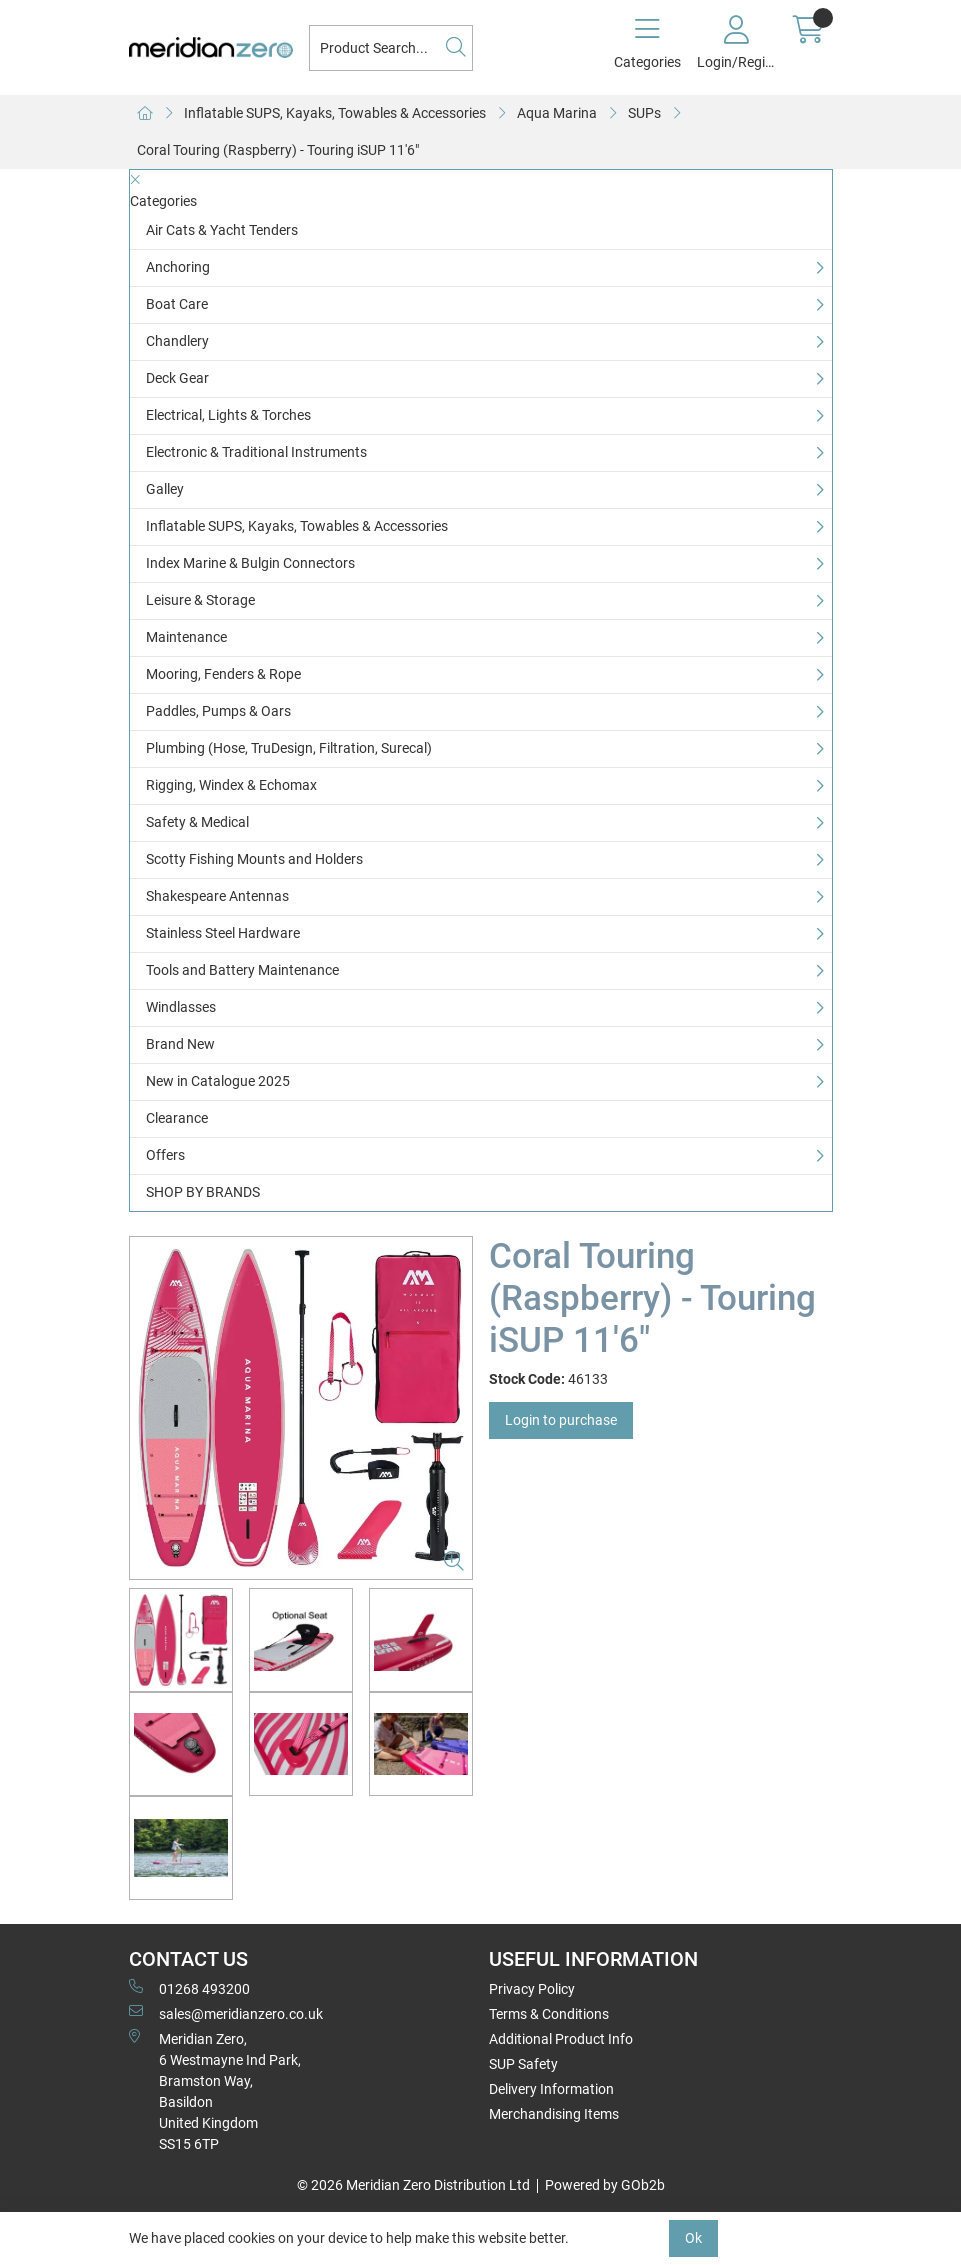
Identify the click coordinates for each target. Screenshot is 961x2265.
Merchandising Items (554, 2114)
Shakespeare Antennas (217, 896)
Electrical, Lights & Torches (228, 415)
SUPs (644, 113)
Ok (693, 2238)
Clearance (177, 1118)
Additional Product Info (561, 2039)
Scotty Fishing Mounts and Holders (254, 859)
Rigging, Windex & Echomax (231, 785)
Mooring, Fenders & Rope (223, 674)
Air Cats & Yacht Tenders (222, 230)
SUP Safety (523, 2064)
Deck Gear (177, 378)
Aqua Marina (557, 113)
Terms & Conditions (549, 2014)
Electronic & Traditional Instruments (256, 452)
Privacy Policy (532, 1989)
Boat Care (177, 304)
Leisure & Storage (200, 600)
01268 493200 (189, 1988)
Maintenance (186, 637)
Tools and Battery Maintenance (242, 970)
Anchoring (178, 267)
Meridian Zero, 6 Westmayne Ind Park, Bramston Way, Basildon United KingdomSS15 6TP (215, 2090)
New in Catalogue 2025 (218, 1081)
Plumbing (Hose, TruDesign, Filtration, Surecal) (289, 748)
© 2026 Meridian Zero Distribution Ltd (413, 2185)
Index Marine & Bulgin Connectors (250, 563)
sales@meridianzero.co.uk (226, 2013)
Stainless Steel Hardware (223, 933)
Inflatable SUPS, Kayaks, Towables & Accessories (335, 113)
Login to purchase (561, 1420)
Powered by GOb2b (605, 2185)
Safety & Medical (197, 822)
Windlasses (181, 1007)
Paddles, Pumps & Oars (218, 711)
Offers (165, 1155)
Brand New (180, 1044)
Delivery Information (551, 2089)
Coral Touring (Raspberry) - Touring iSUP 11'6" (278, 150)
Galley (165, 489)
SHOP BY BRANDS (203, 1192)
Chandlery (177, 341)
